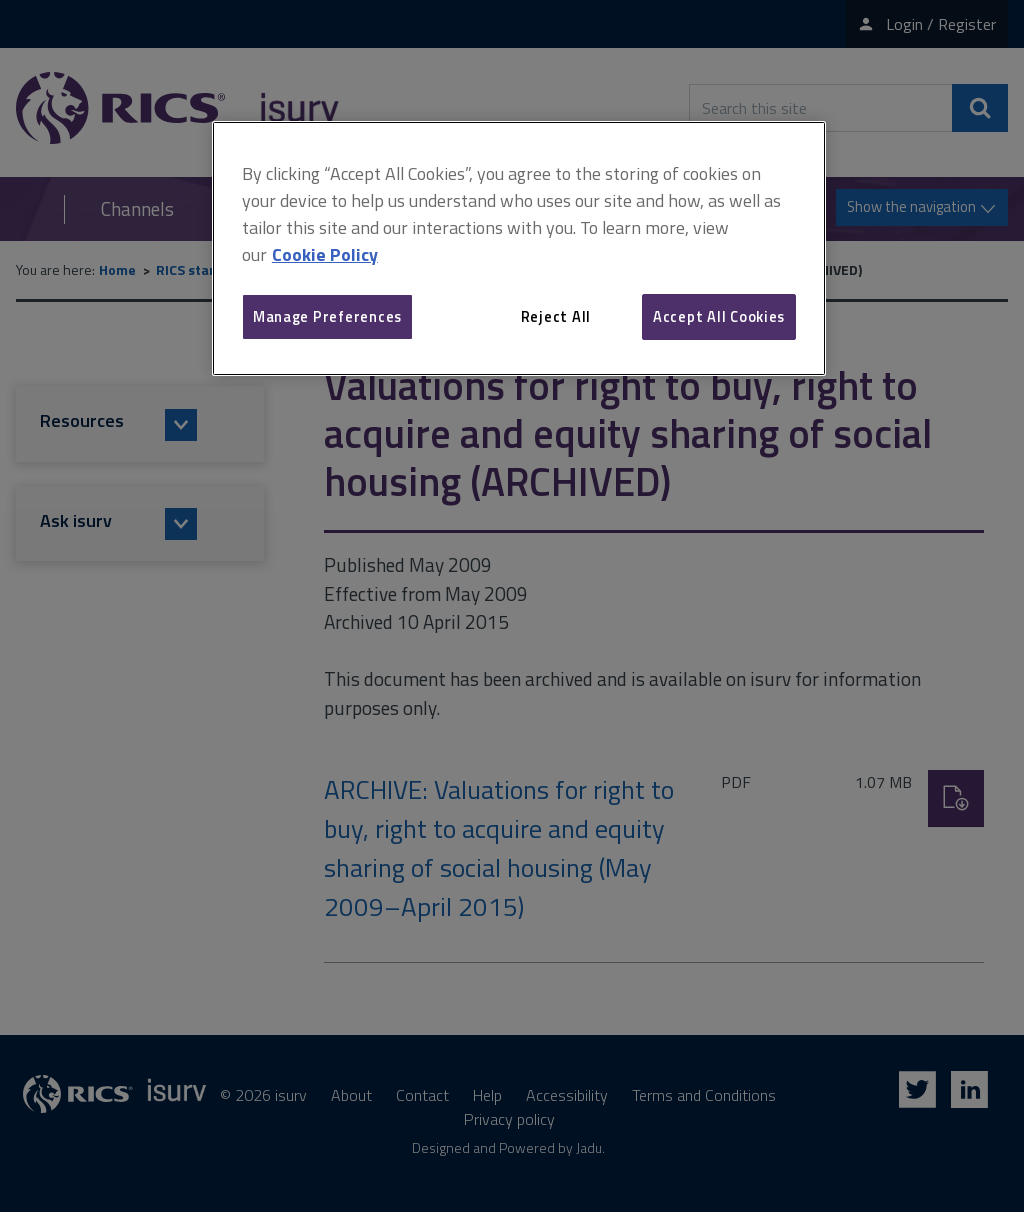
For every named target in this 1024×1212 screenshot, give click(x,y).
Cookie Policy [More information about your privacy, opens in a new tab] (325, 254)
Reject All (556, 316)
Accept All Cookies (719, 316)
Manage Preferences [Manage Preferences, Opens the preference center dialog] (327, 316)
